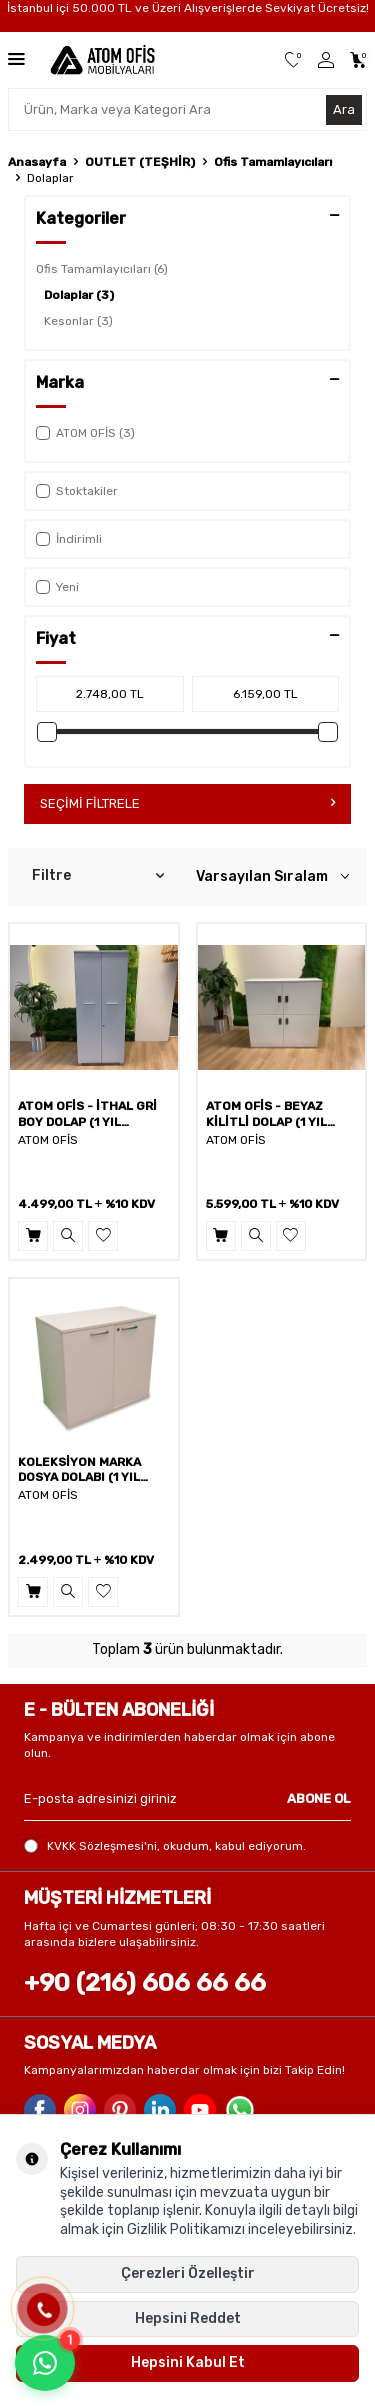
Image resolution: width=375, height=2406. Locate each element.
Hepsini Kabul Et (188, 2362)
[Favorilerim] (293, 60)
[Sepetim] (358, 60)
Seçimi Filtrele (187, 803)
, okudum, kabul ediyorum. (165, 1846)
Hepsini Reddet (188, 2318)
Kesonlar (78, 321)
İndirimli (69, 539)
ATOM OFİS (48, 1140)
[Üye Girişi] (326, 60)
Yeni (57, 587)
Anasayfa (37, 162)
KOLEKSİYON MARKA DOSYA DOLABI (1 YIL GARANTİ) (79, 1470)
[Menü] (16, 59)
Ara (344, 109)
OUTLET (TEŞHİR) (140, 162)
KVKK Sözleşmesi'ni (102, 1846)
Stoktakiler (77, 491)
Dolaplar (79, 295)
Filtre (98, 876)
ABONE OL (318, 1798)
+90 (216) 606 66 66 (145, 1982)
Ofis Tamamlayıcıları (273, 162)
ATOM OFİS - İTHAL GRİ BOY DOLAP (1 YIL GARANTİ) (87, 1114)
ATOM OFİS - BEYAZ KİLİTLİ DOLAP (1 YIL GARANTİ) (266, 1114)
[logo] (102, 60)
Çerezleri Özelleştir (188, 2273)
